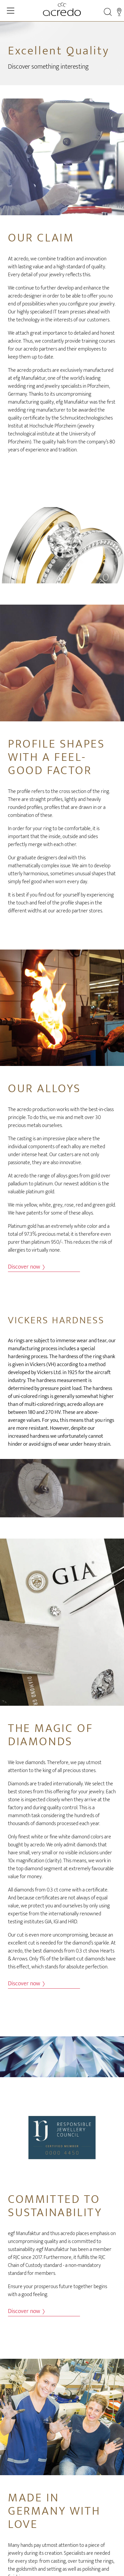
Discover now (26, 1267)
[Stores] (119, 12)
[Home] (62, 9)
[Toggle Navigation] (10, 11)
